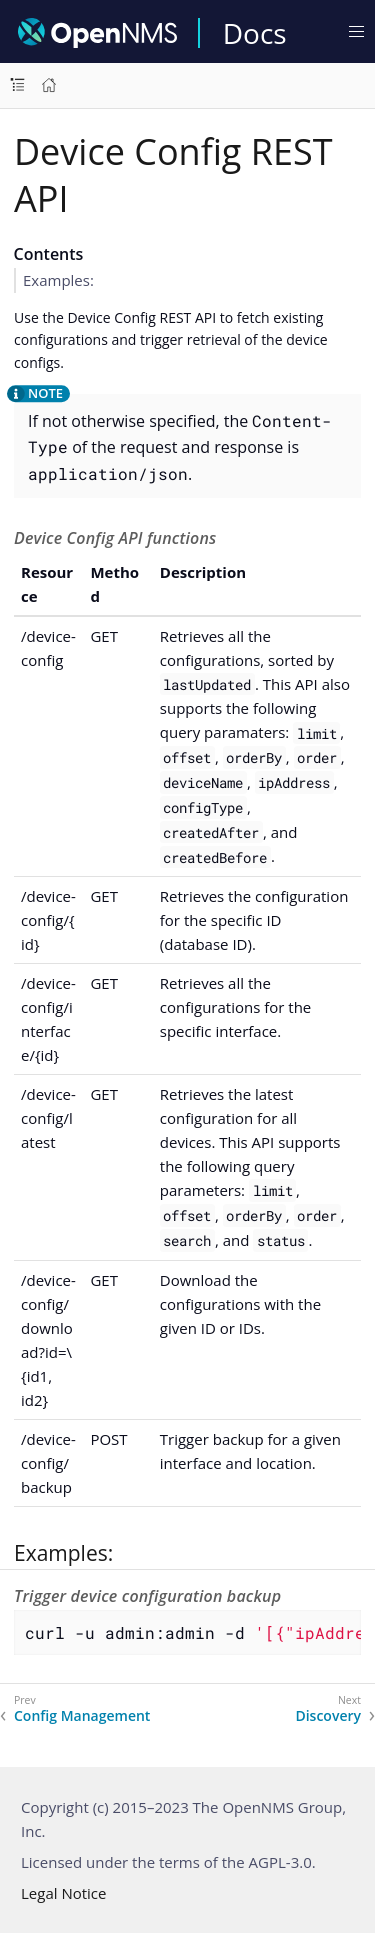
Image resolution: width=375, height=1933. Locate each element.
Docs (255, 33)
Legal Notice (63, 1893)
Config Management (82, 1716)
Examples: (58, 280)
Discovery (328, 1716)
